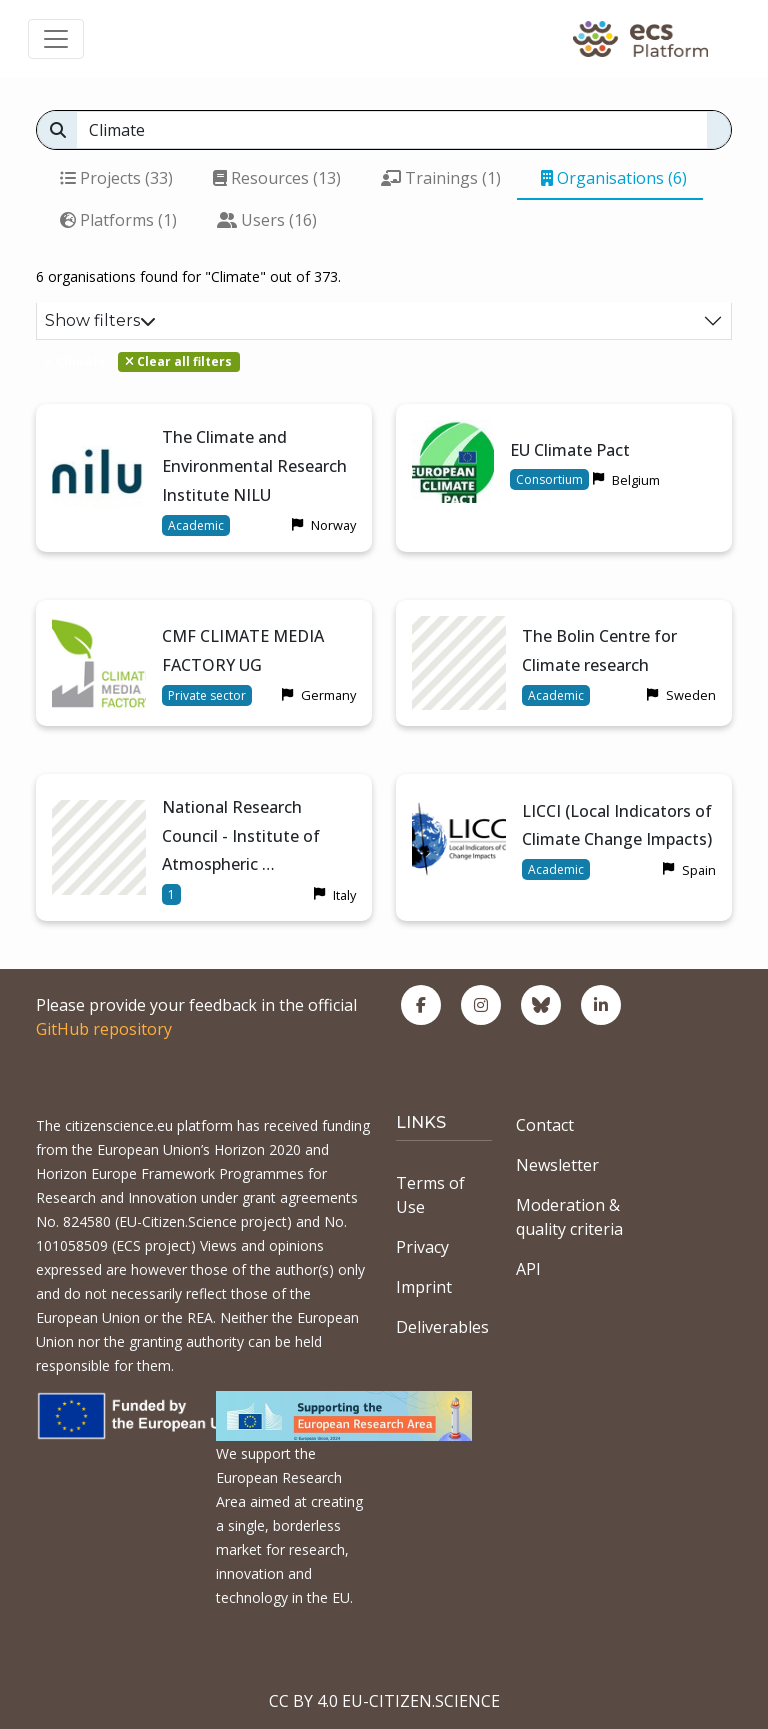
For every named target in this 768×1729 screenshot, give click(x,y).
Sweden (691, 695)
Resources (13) (277, 178)
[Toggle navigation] (56, 39)
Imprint (424, 1287)
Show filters (100, 320)
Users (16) (267, 220)
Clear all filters (178, 361)
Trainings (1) (441, 178)
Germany (328, 695)
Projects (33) (116, 178)
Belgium (636, 480)
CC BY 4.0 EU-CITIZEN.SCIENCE (384, 1701)
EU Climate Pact (570, 450)
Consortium (549, 479)
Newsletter (557, 1165)
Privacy (422, 1247)
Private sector (207, 695)
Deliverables (442, 1327)
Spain (699, 870)
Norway (333, 525)
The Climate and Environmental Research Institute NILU (254, 466)
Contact (545, 1125)
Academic (196, 525)
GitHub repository (104, 1029)
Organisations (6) (614, 178)
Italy (344, 895)
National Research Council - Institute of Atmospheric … (241, 836)
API (528, 1269)
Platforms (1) (118, 220)
